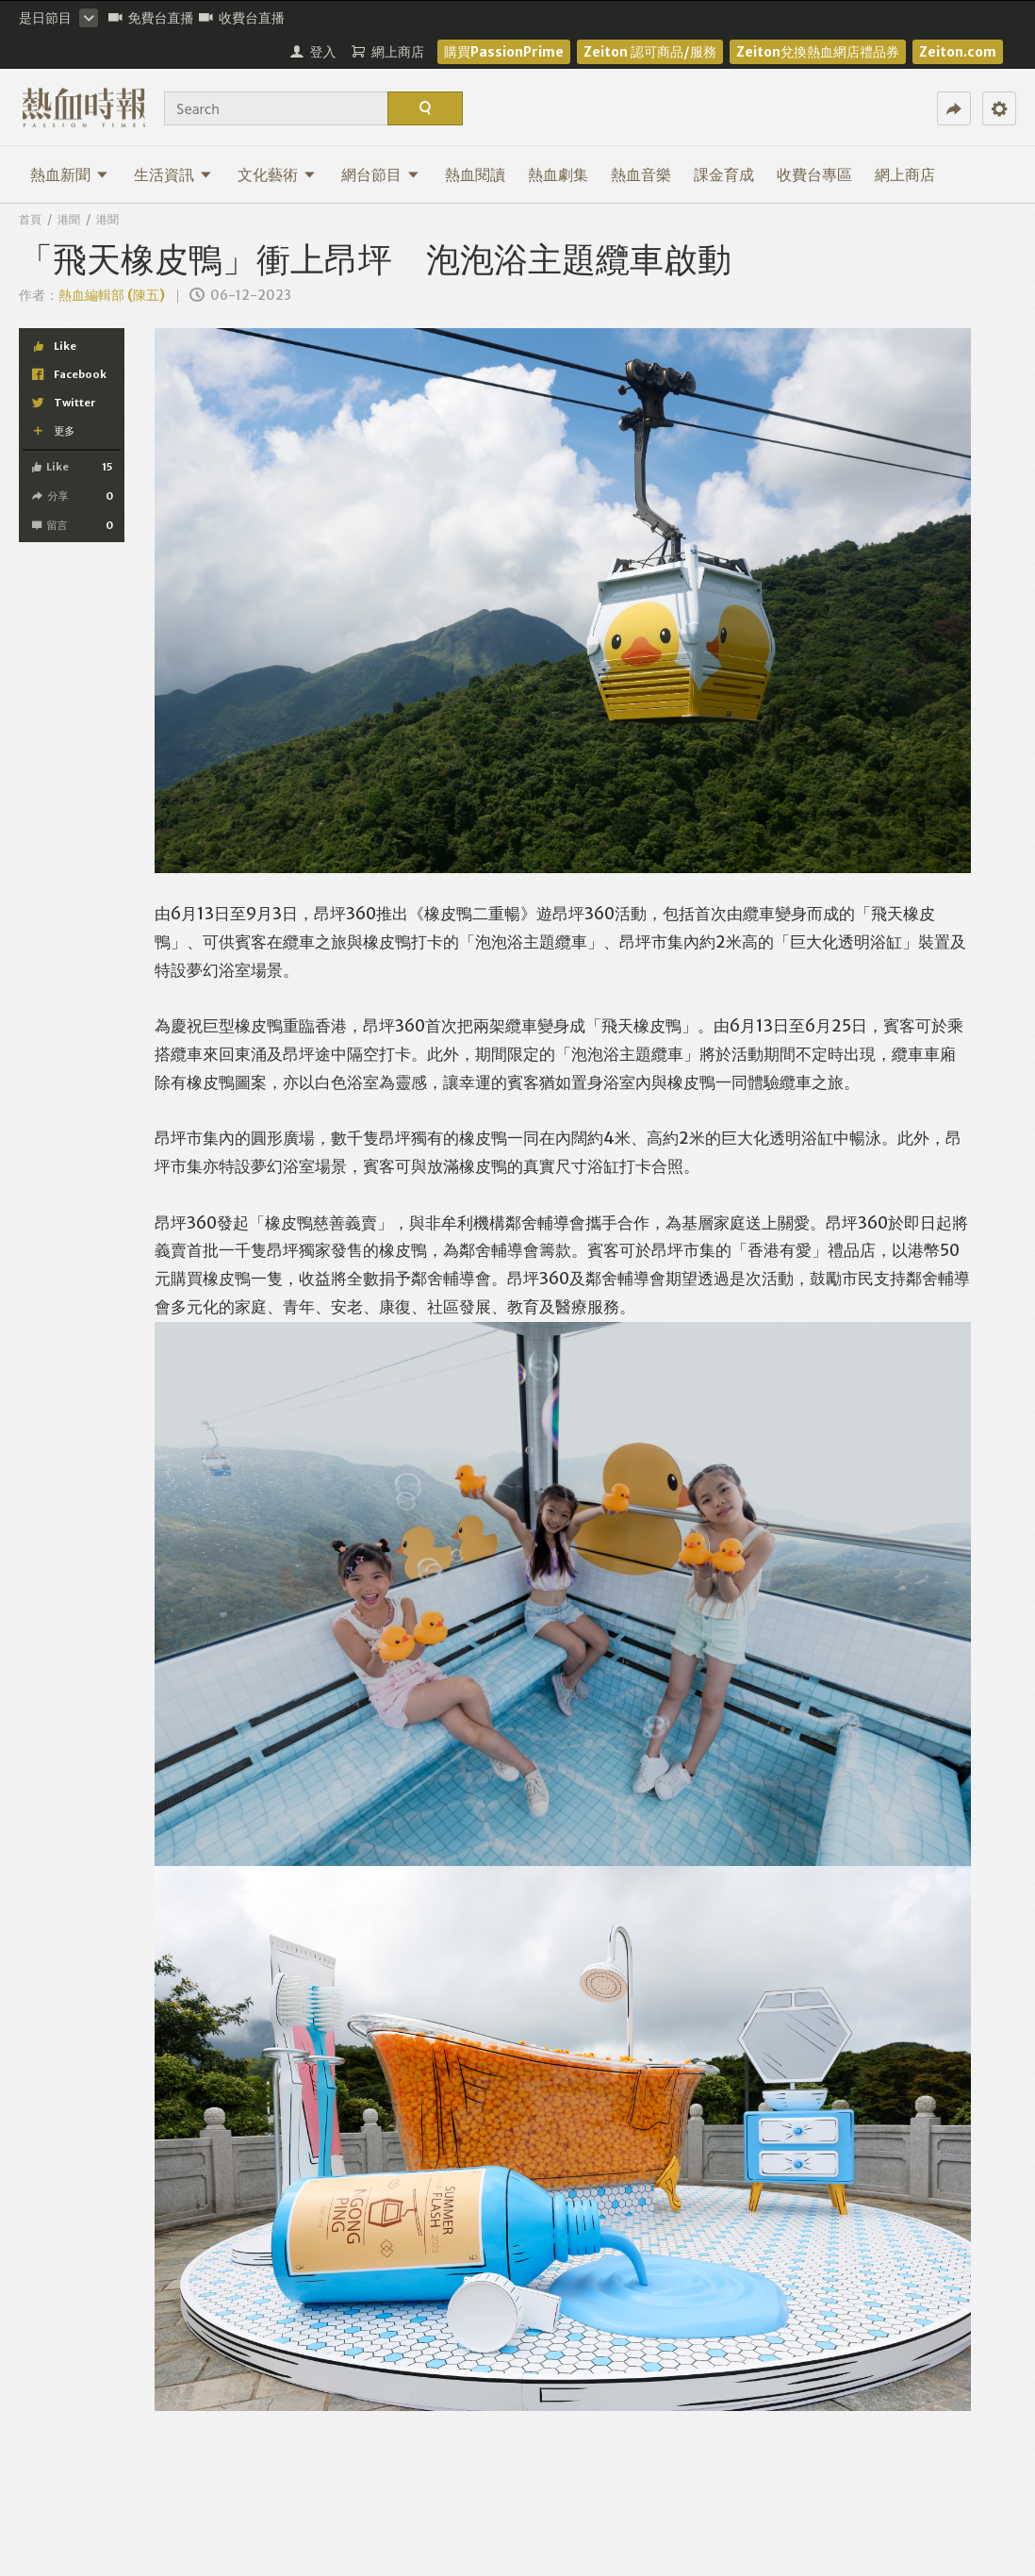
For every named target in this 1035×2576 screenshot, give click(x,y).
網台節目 (380, 174)
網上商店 (905, 174)
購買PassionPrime (504, 51)
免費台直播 (151, 17)
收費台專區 (814, 174)
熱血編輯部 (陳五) (111, 295)
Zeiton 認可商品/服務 (649, 51)
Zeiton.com (957, 51)
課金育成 (724, 174)
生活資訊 (173, 174)
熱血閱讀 (475, 174)
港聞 (69, 219)
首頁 (30, 219)
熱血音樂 (641, 174)
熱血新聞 (69, 174)
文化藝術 (277, 174)
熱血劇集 (558, 174)
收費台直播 (242, 17)
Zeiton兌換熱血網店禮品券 (817, 51)
